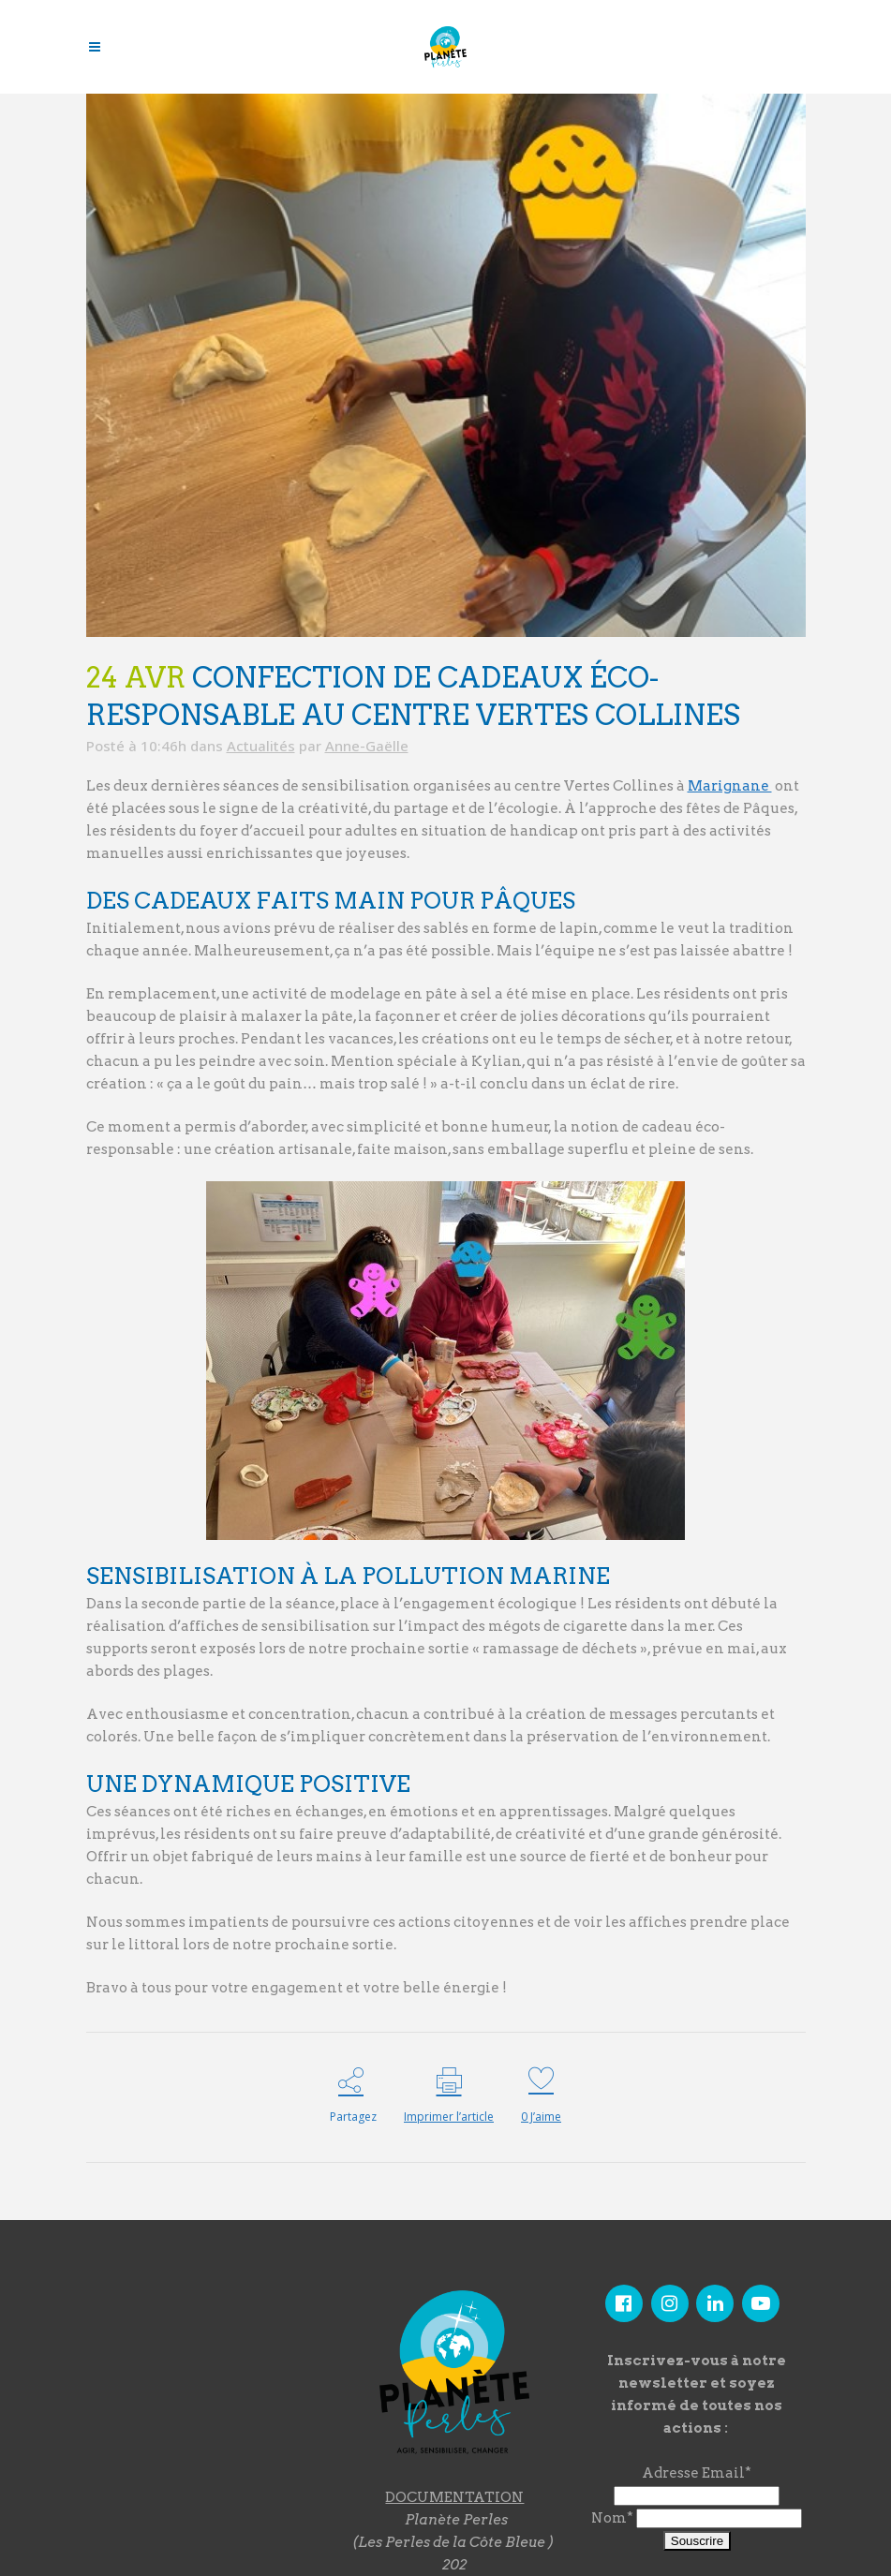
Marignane (730, 785)
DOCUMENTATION (454, 2497)
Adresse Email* (696, 2473)
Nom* (612, 2517)
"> (199, 2386)
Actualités (261, 745)
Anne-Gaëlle (366, 745)
